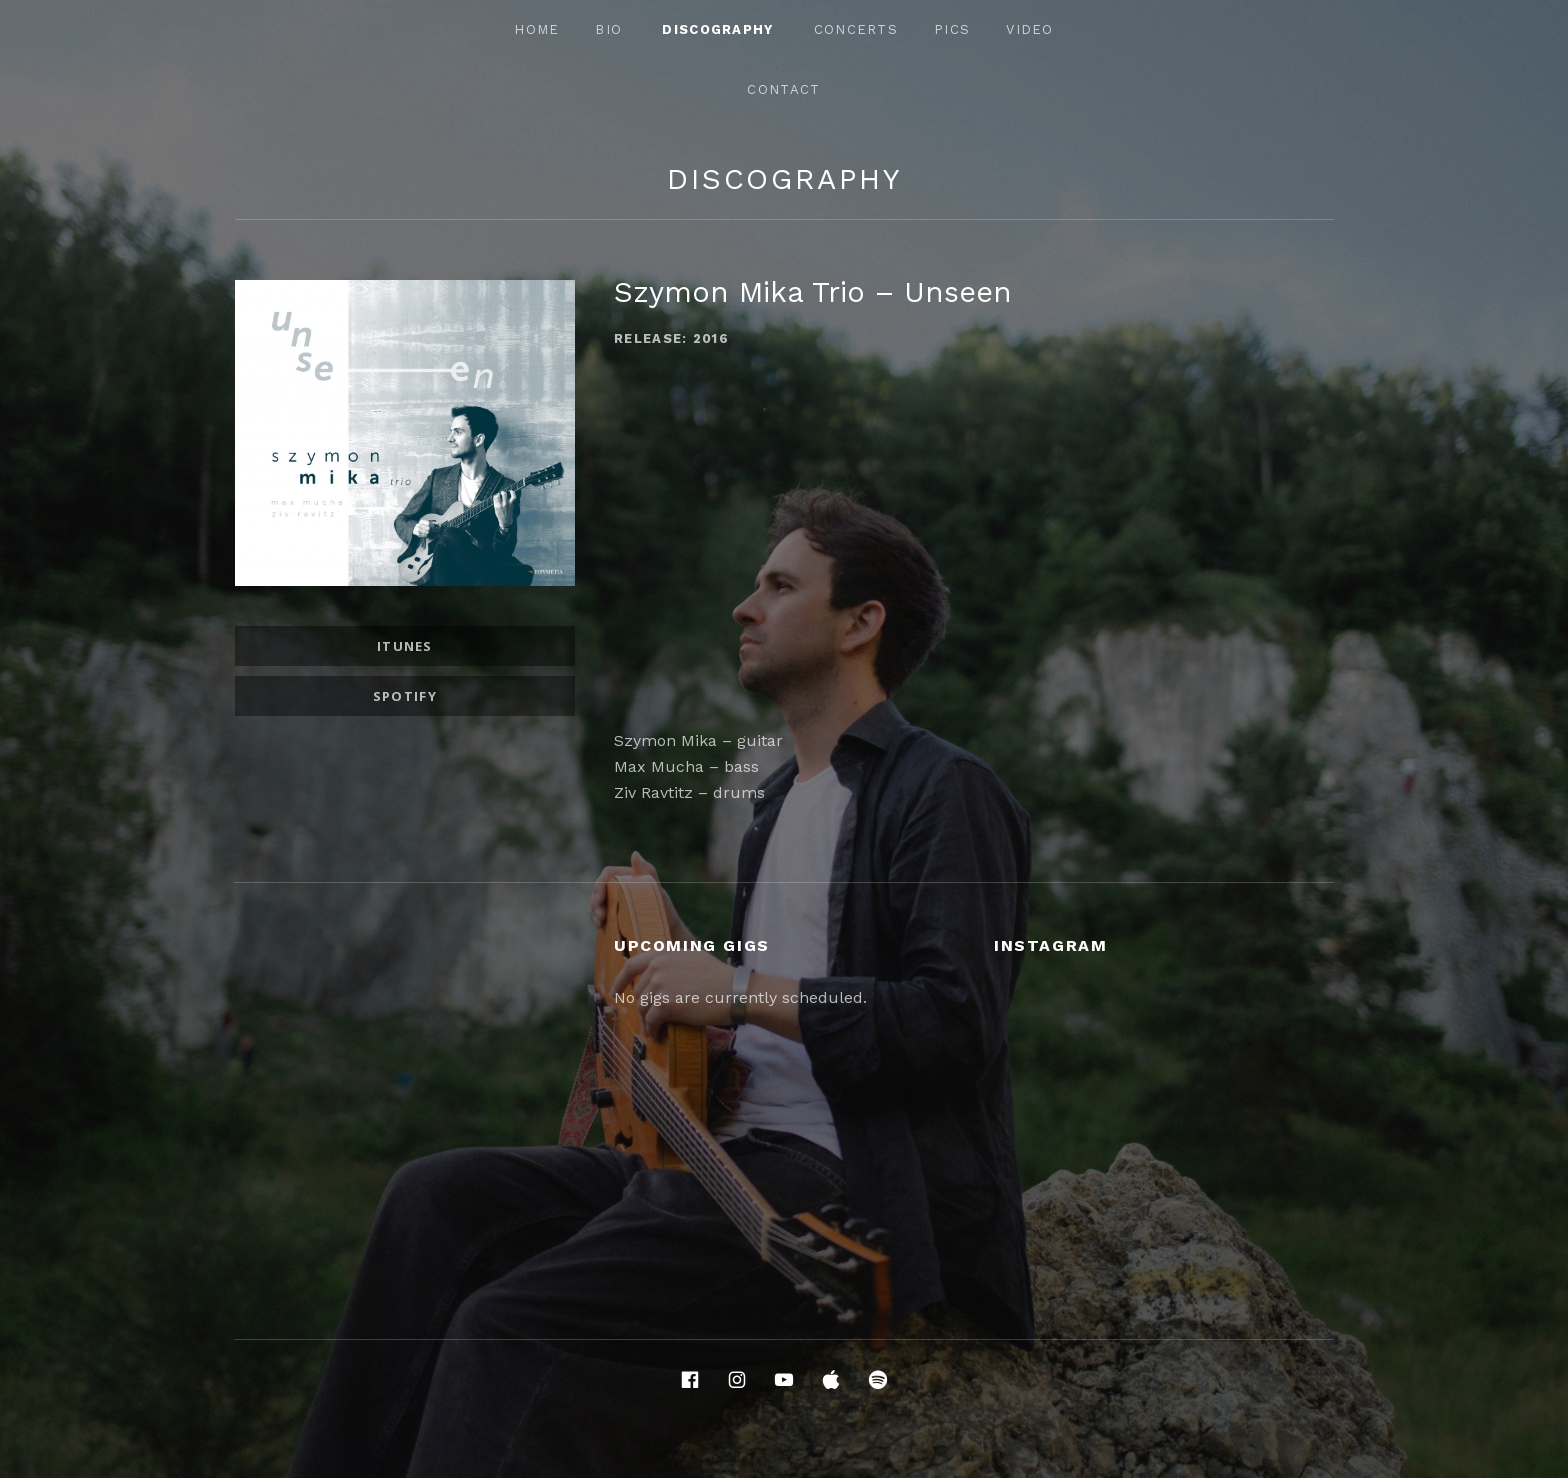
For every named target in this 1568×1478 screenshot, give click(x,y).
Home (536, 29)
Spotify (405, 696)
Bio (608, 29)
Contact (783, 89)
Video (1030, 29)
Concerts (856, 29)
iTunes (405, 646)
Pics (952, 29)
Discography (717, 29)
